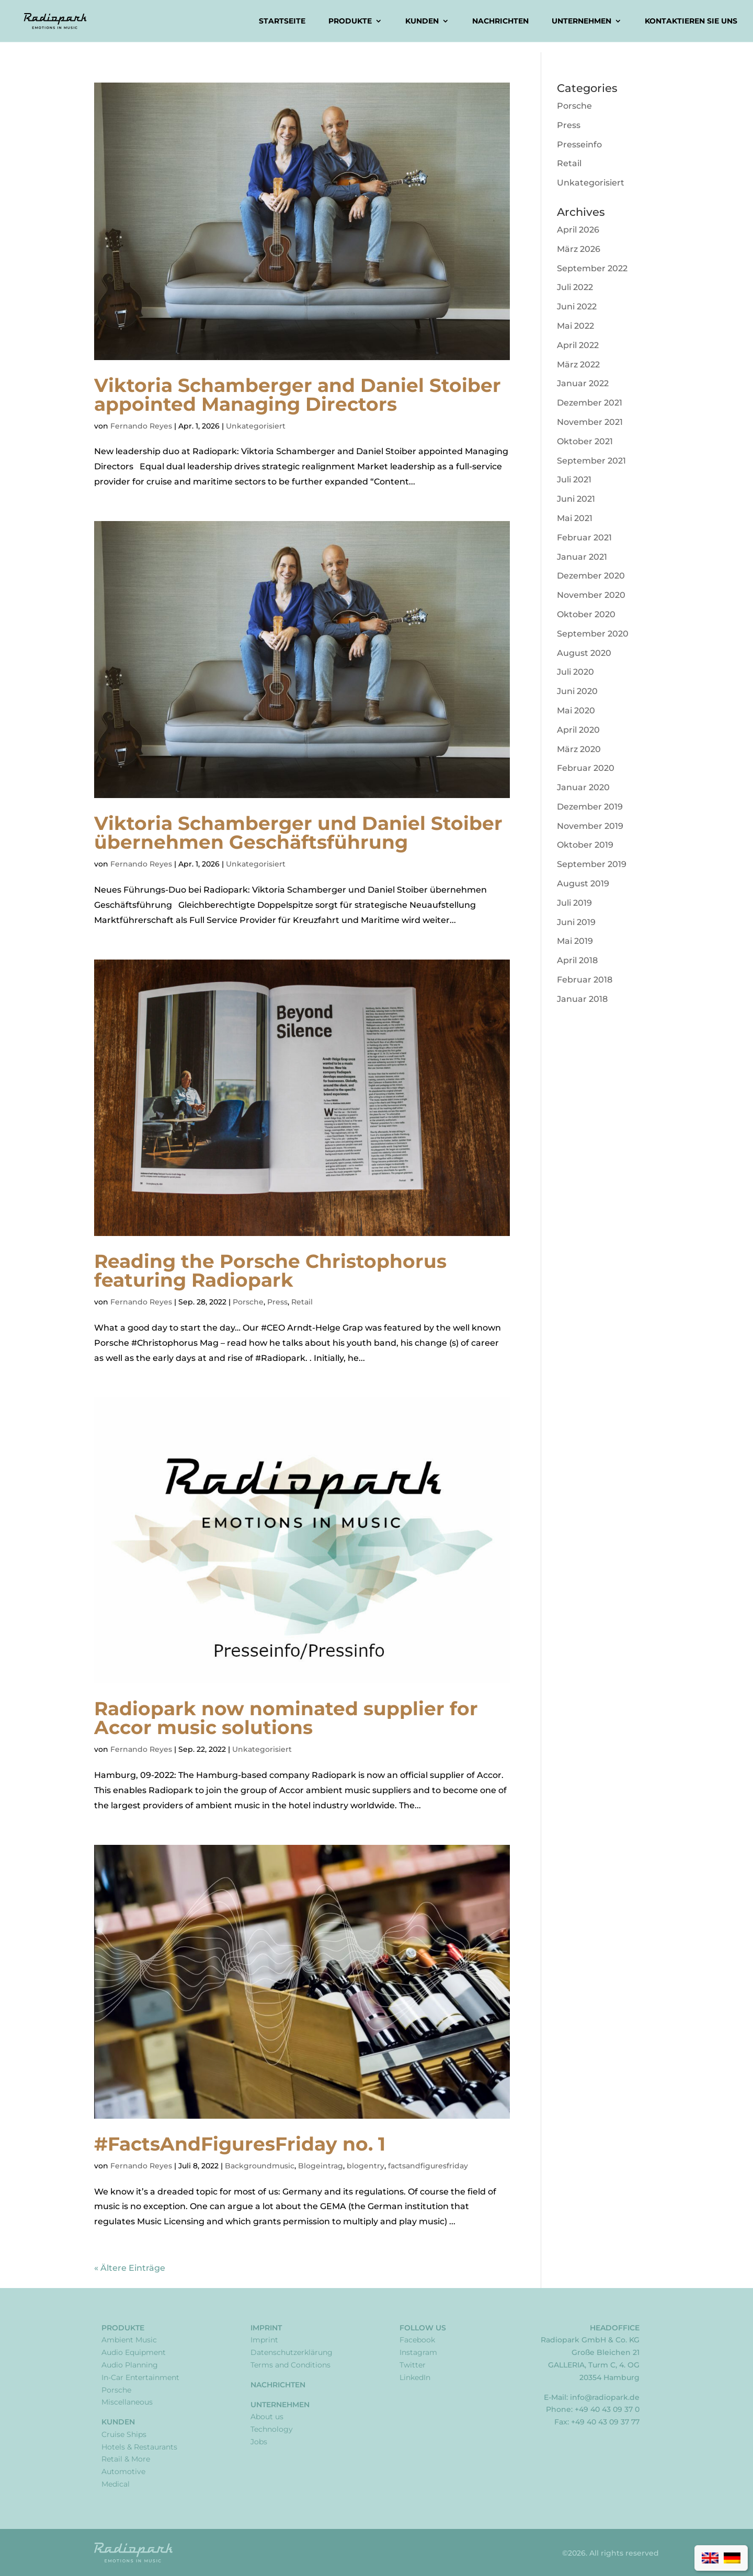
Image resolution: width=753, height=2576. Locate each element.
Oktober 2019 (585, 845)
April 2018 (577, 960)
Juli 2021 (574, 479)
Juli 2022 (575, 287)
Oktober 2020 (586, 614)
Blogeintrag (320, 2165)
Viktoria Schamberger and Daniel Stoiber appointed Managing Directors (297, 394)
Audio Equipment (133, 2352)
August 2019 (583, 883)
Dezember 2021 (589, 403)
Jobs (258, 2441)
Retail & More (125, 2459)
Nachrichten (500, 21)
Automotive (123, 2471)
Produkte (350, 21)
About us (266, 2416)
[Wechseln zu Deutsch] (732, 2558)
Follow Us (423, 2327)
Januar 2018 (582, 999)
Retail (302, 1302)
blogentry (365, 2165)
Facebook (417, 2339)
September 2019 (591, 864)
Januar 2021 (582, 557)
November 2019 (590, 826)
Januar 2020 (583, 787)
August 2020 (584, 653)
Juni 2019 (576, 922)
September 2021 (591, 461)
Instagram (418, 2352)
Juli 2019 (574, 903)
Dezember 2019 (590, 807)
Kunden (422, 21)
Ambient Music (129, 2339)
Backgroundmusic (259, 2165)
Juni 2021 (576, 499)
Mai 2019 (575, 941)
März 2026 (578, 249)
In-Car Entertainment (140, 2377)
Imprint (266, 2327)
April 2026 (578, 230)
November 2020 (591, 595)
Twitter (413, 2365)
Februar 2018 (584, 980)
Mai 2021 (574, 518)
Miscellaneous (127, 2402)
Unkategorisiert (256, 426)
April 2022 (578, 345)
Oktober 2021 (585, 441)
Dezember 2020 (591, 576)
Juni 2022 (577, 306)
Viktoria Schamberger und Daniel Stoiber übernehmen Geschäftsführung (298, 832)
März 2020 (579, 749)
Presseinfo (579, 144)
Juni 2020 (577, 691)
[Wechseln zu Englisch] (710, 2558)
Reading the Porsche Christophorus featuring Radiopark (270, 1270)
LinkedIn (415, 2377)
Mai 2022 (575, 326)
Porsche (248, 1302)
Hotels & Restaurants (139, 2447)
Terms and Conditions (290, 2365)
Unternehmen (581, 21)
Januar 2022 (583, 383)
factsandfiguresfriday (428, 2165)
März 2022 (578, 364)
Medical (115, 2484)
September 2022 (592, 268)
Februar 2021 (584, 537)
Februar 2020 (585, 768)
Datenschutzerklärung (291, 2352)
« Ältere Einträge (129, 2268)
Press (277, 1302)
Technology (271, 2429)
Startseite (282, 21)
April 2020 (578, 730)
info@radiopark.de (605, 2397)
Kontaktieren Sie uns (691, 21)
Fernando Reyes (141, 426)
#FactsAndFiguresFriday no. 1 (239, 2143)
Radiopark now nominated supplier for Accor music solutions (286, 1718)
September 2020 (593, 634)
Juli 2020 (575, 672)
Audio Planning (129, 2365)
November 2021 (590, 422)
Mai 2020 (576, 710)
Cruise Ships (123, 2434)
